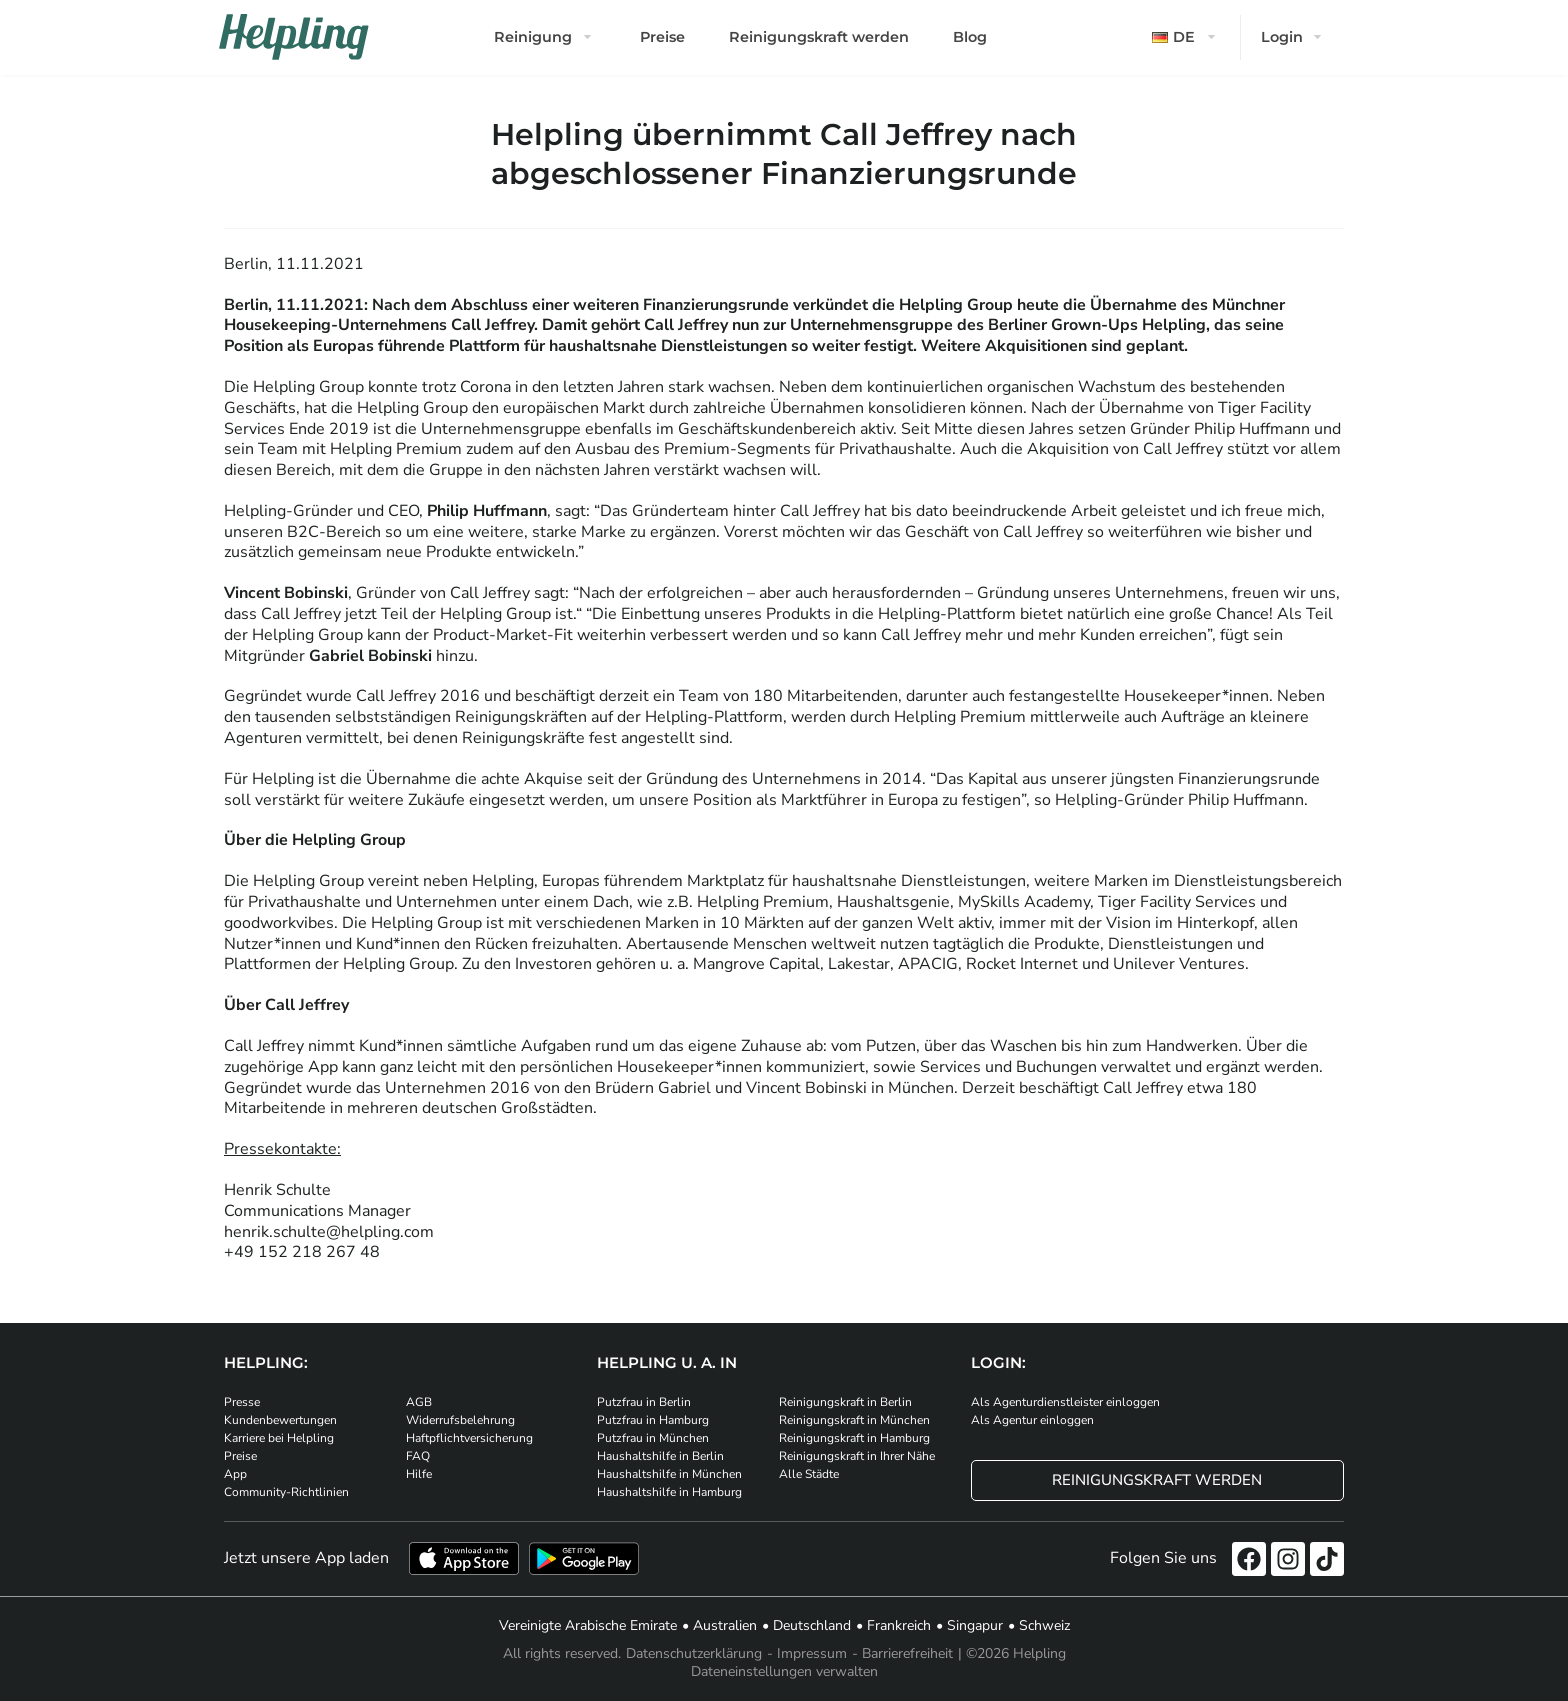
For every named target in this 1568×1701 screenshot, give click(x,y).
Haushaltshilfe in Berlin (660, 1456)
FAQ (418, 1456)
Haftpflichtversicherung (469, 1438)
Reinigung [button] (533, 37)
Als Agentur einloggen (1032, 1420)
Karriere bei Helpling (279, 1438)
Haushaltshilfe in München (669, 1474)
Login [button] (1282, 37)
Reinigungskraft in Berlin (845, 1402)
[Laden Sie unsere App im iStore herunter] (464, 1558)
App (235, 1474)
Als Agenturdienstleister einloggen (1065, 1402)
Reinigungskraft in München (854, 1420)
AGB (419, 1402)
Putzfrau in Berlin (644, 1402)
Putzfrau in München (653, 1438)
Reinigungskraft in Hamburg (854, 1438)
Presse (242, 1402)
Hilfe (419, 1474)
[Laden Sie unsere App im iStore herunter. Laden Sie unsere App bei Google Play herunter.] (584, 1558)
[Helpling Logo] (294, 37)
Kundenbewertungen (280, 1420)
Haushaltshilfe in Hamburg (669, 1492)
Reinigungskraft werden (819, 37)
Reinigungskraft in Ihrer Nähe (857, 1456)
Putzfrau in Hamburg (653, 1420)
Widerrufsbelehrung (460, 1420)
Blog (970, 37)
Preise (662, 37)
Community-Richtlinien (286, 1492)
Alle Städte (809, 1474)
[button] (1186, 37)
